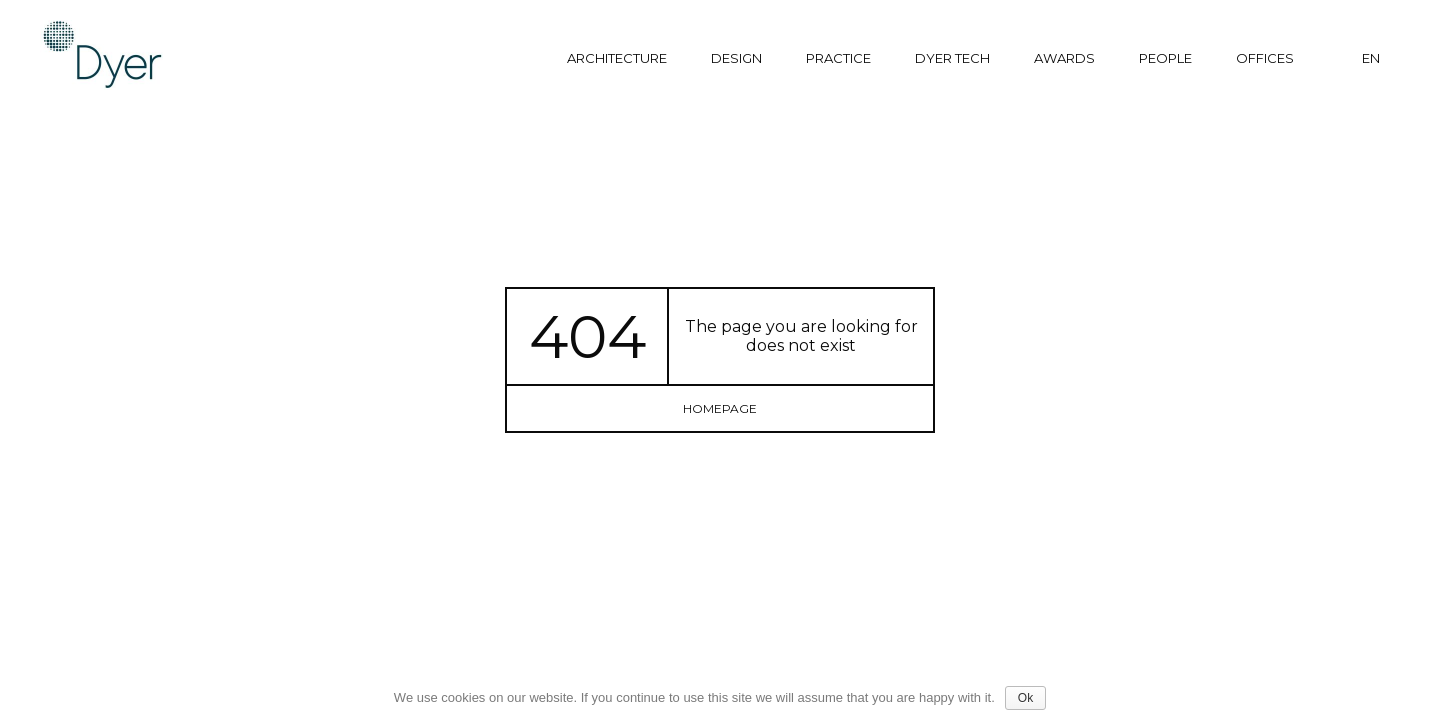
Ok (1025, 698)
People (1165, 58)
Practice (838, 58)
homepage (720, 408)
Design (736, 58)
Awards (1064, 58)
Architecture (617, 58)
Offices (1265, 58)
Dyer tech (952, 58)
